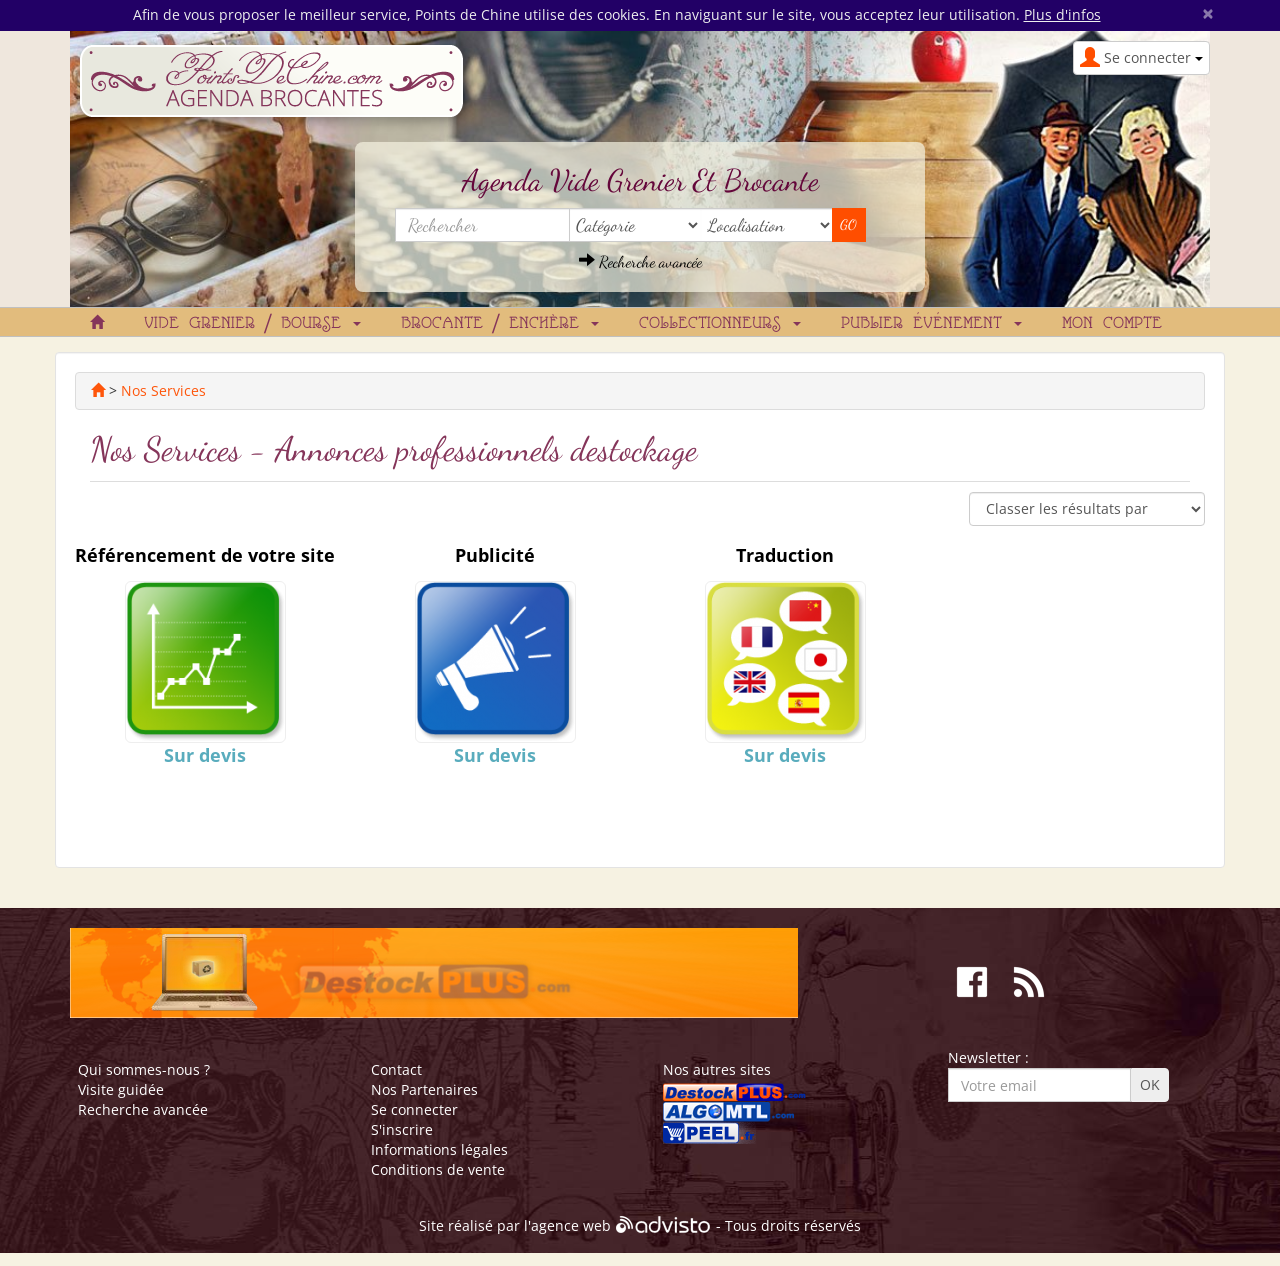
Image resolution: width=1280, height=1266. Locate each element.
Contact (396, 1069)
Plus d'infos (1062, 14)
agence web (571, 1226)
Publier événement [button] (931, 324)
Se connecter (414, 1109)
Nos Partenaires (424, 1089)
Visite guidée (121, 1089)
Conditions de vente (438, 1169)
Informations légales (439, 1149)
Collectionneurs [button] (720, 324)
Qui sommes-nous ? (144, 1069)
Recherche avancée (640, 261)
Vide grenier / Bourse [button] (252, 324)
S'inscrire (402, 1129)
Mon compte (1112, 324)
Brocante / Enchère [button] (500, 324)
